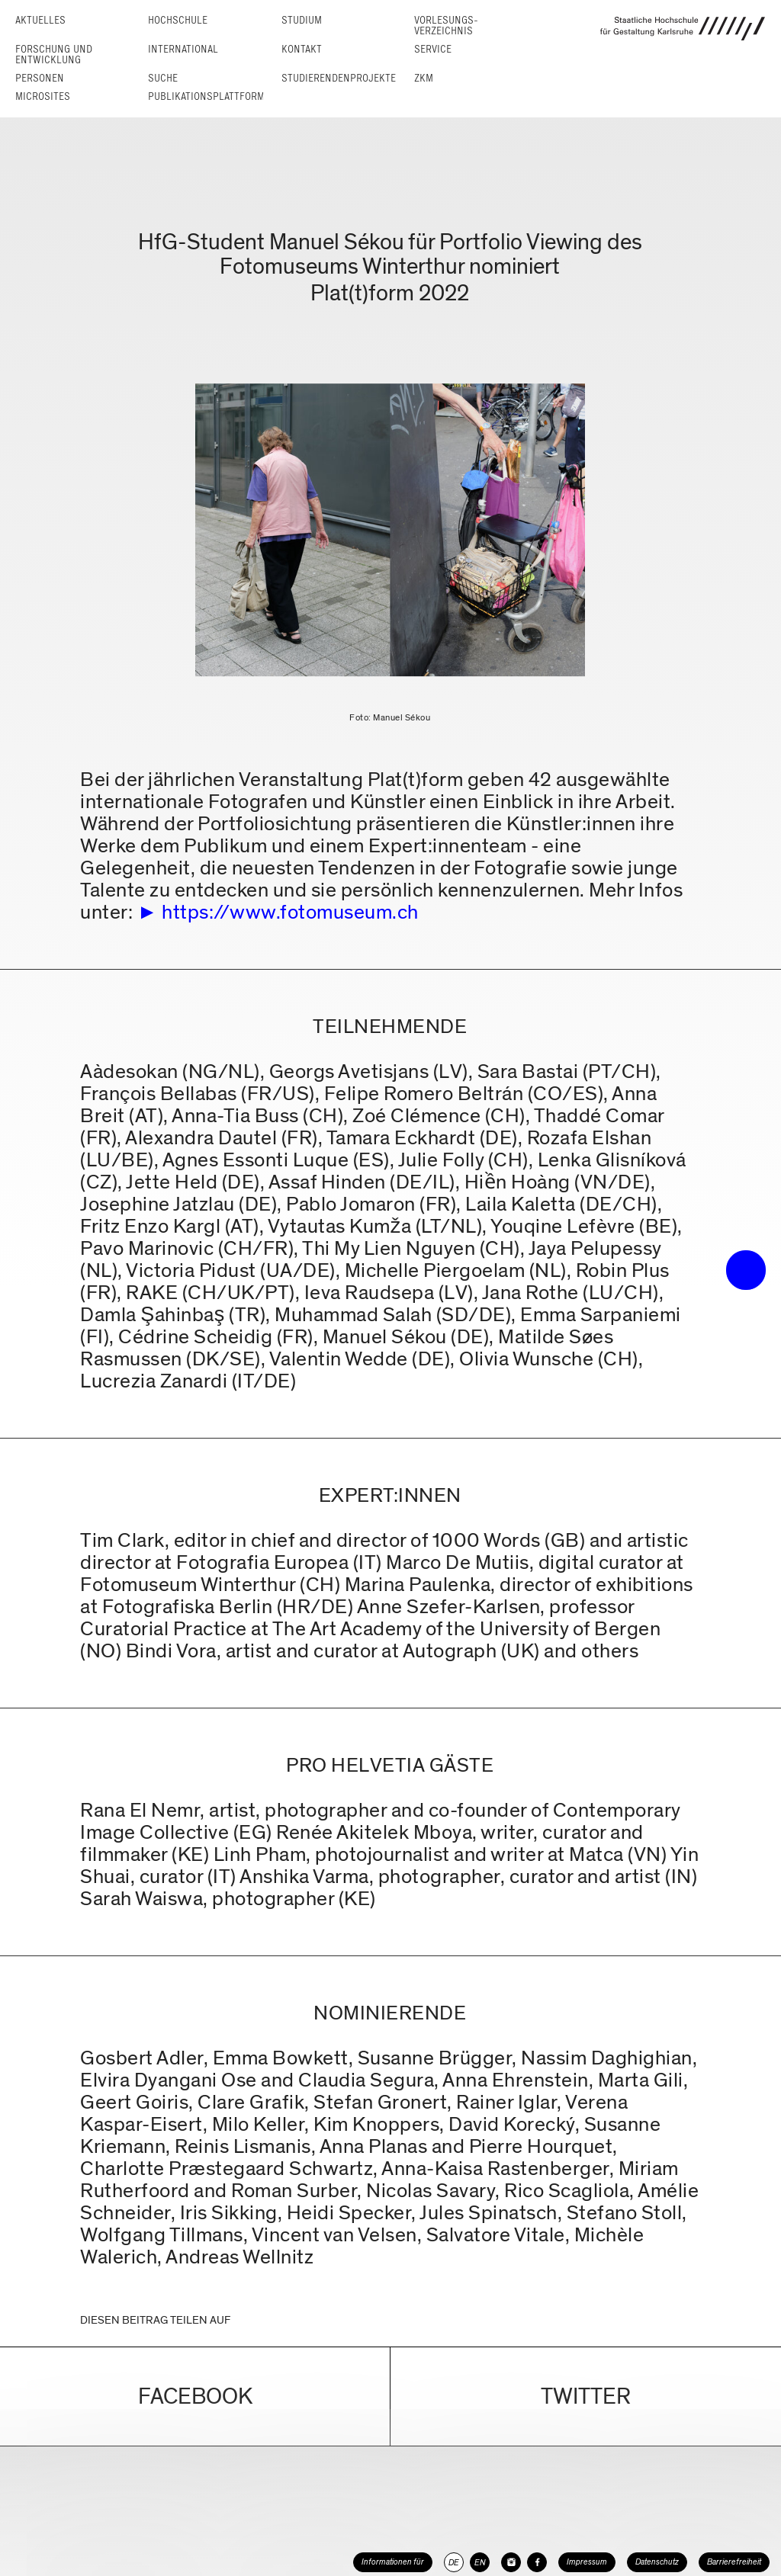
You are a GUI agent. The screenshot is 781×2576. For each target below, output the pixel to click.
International (183, 49)
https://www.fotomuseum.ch (290, 912)
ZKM (423, 78)
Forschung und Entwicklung (53, 54)
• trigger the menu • (746, 1270)
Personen (39, 78)
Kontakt (301, 49)
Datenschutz (657, 2562)
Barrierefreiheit (734, 2562)
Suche (163, 78)
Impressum (587, 2562)
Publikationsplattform (206, 96)
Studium (301, 20)
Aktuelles (40, 20)
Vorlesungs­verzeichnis (446, 25)
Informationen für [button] (393, 2562)
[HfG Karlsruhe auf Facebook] (537, 2562)
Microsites (42, 96)
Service (433, 49)
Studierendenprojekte (338, 78)
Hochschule (177, 20)
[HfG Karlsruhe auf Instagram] (511, 2562)
